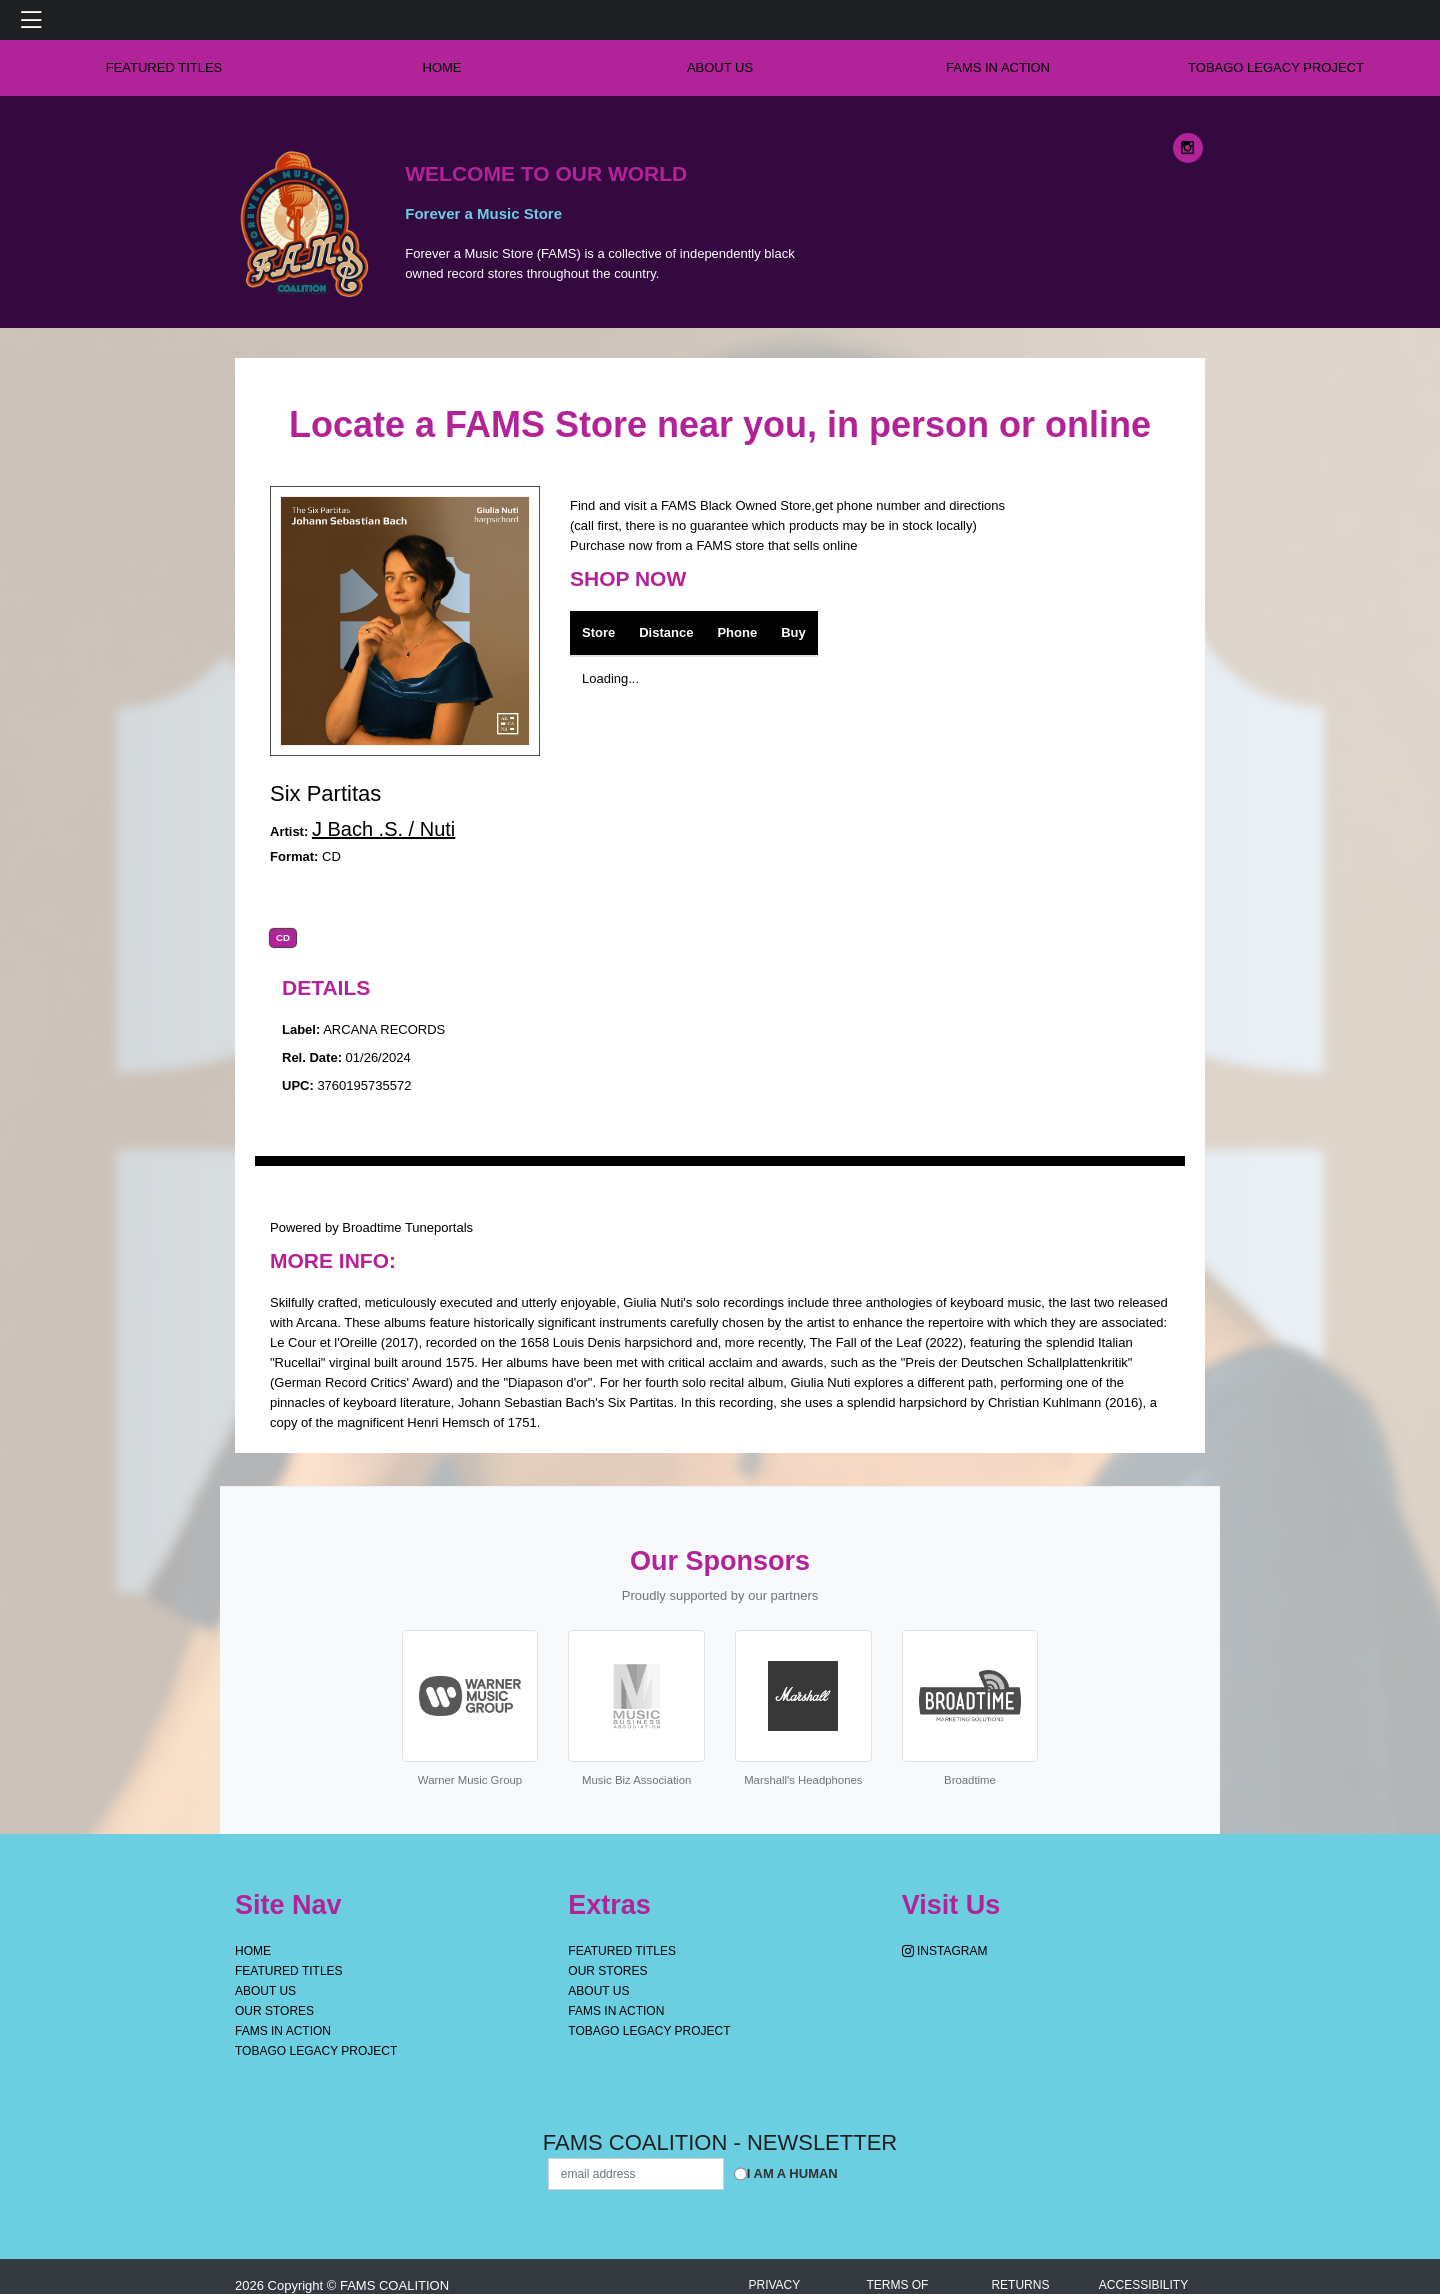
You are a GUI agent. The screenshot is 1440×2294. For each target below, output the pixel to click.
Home (253, 1951)
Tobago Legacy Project (1276, 67)
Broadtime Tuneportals (407, 1227)
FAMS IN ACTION (998, 67)
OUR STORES (274, 2011)
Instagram (945, 1951)
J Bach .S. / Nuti (383, 829)
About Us (720, 67)
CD (283, 938)
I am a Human (792, 2173)
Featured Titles (164, 67)
